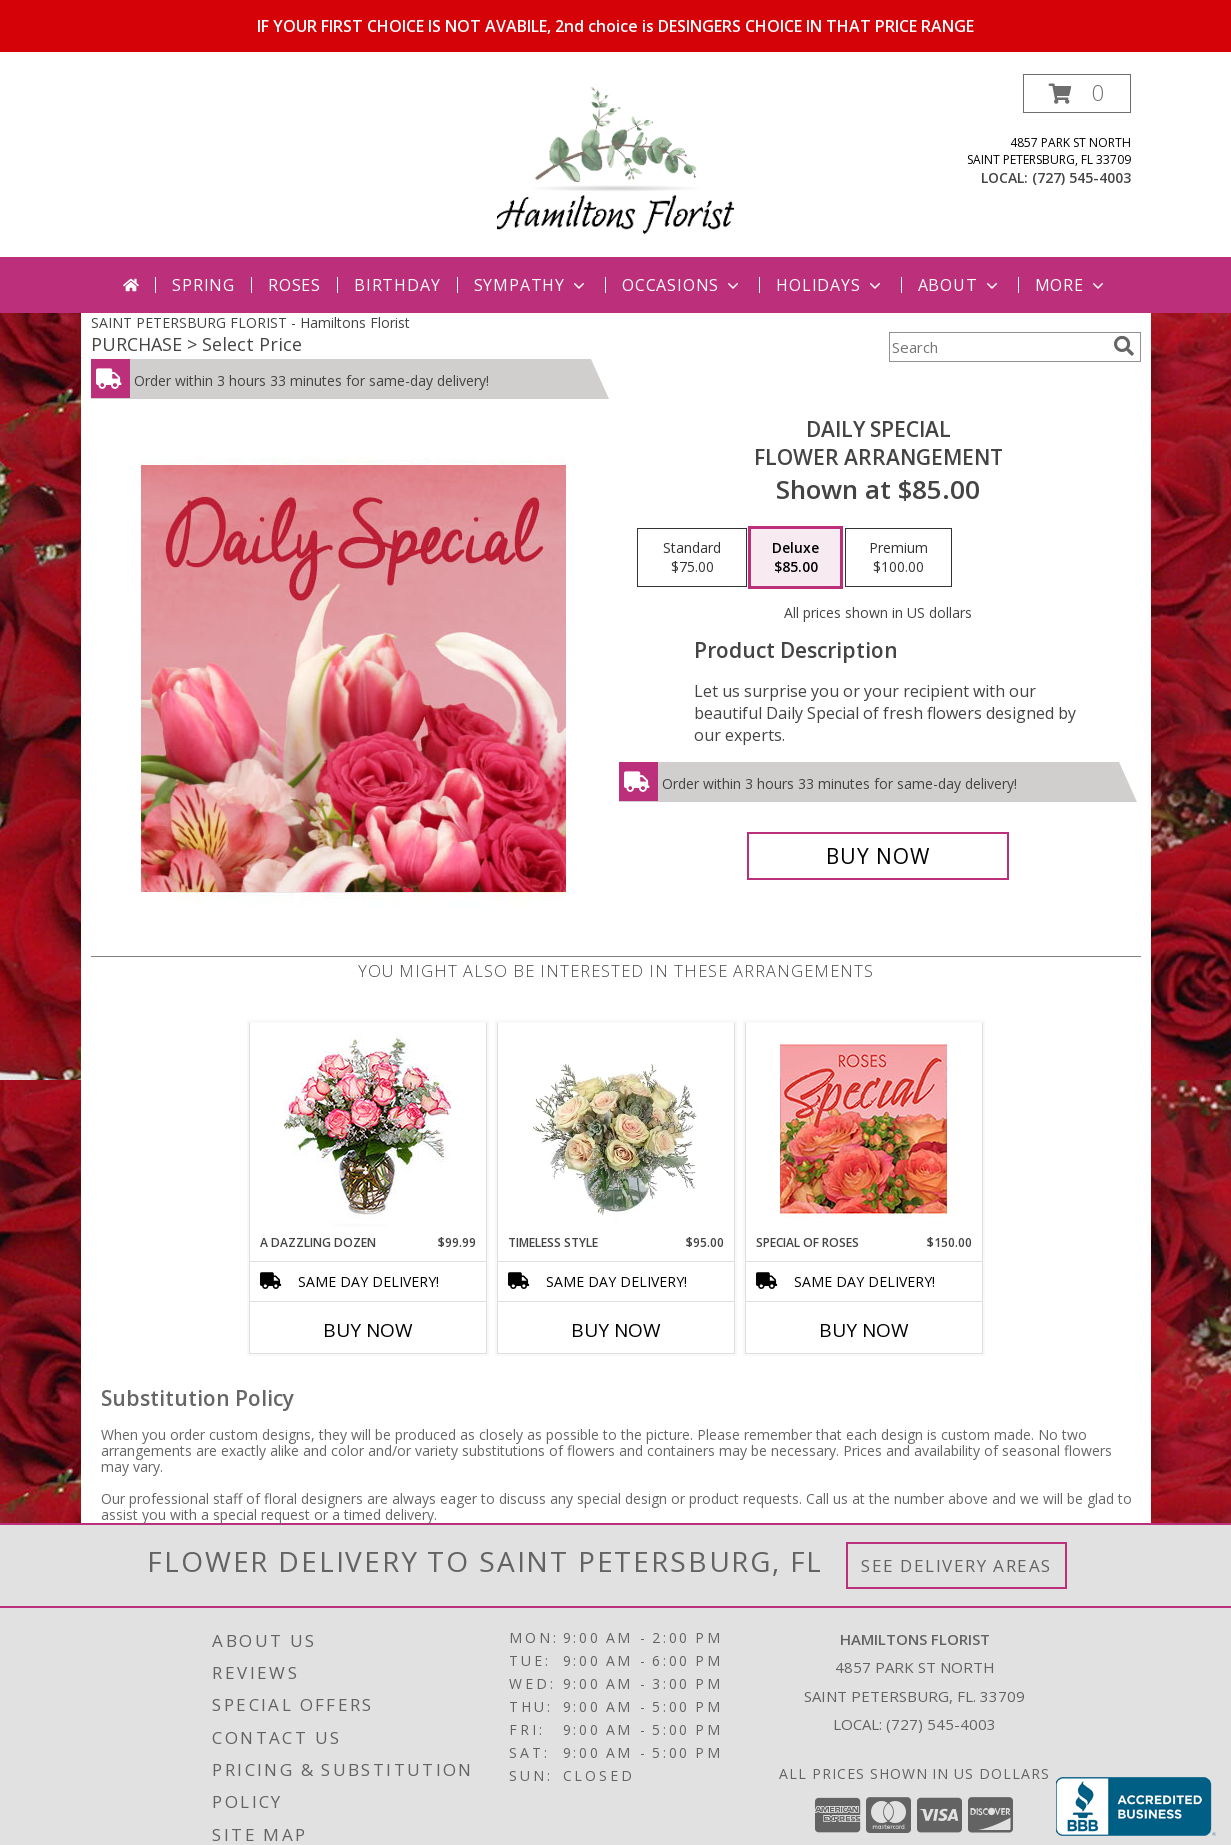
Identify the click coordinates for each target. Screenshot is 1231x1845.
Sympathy (531, 285)
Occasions (682, 285)
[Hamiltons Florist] (615, 165)
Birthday (397, 285)
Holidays (830, 285)
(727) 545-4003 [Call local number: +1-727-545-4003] (1081, 177)
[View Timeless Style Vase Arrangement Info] (615, 1128)
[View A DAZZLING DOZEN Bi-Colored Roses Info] (367, 1128)
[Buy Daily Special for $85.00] (878, 856)
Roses (294, 285)
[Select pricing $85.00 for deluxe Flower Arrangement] (795, 558)
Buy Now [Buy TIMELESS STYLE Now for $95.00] (616, 1330)
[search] (1124, 346)
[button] (1077, 93)
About (960, 285)
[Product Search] (997, 347)
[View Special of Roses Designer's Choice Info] (863, 1128)
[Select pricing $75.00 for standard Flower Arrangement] (692, 558)
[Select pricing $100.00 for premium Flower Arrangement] (898, 558)
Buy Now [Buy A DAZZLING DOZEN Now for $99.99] (368, 1330)
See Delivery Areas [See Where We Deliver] (956, 1565)
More (1071, 285)
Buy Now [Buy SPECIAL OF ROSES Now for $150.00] (864, 1330)
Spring (203, 285)
